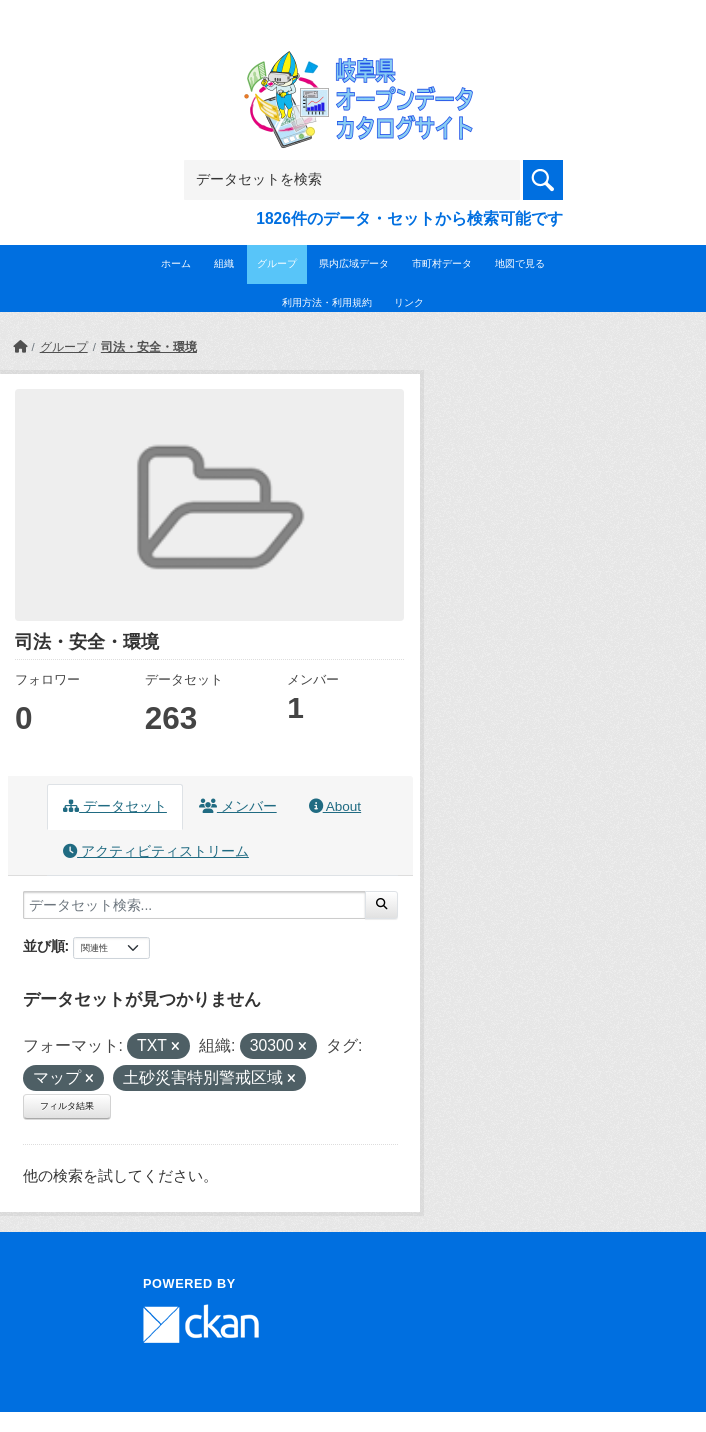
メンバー (238, 806)
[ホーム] (20, 347)
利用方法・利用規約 (327, 302)
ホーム (176, 263)
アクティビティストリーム (156, 851)
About (335, 806)
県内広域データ (354, 263)
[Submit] (381, 905)
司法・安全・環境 (149, 347)
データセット (115, 806)
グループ (277, 263)
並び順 (44, 946)
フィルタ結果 (67, 1106)
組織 (224, 263)
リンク (409, 302)
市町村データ (442, 263)
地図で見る (520, 263)
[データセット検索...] (194, 905)
